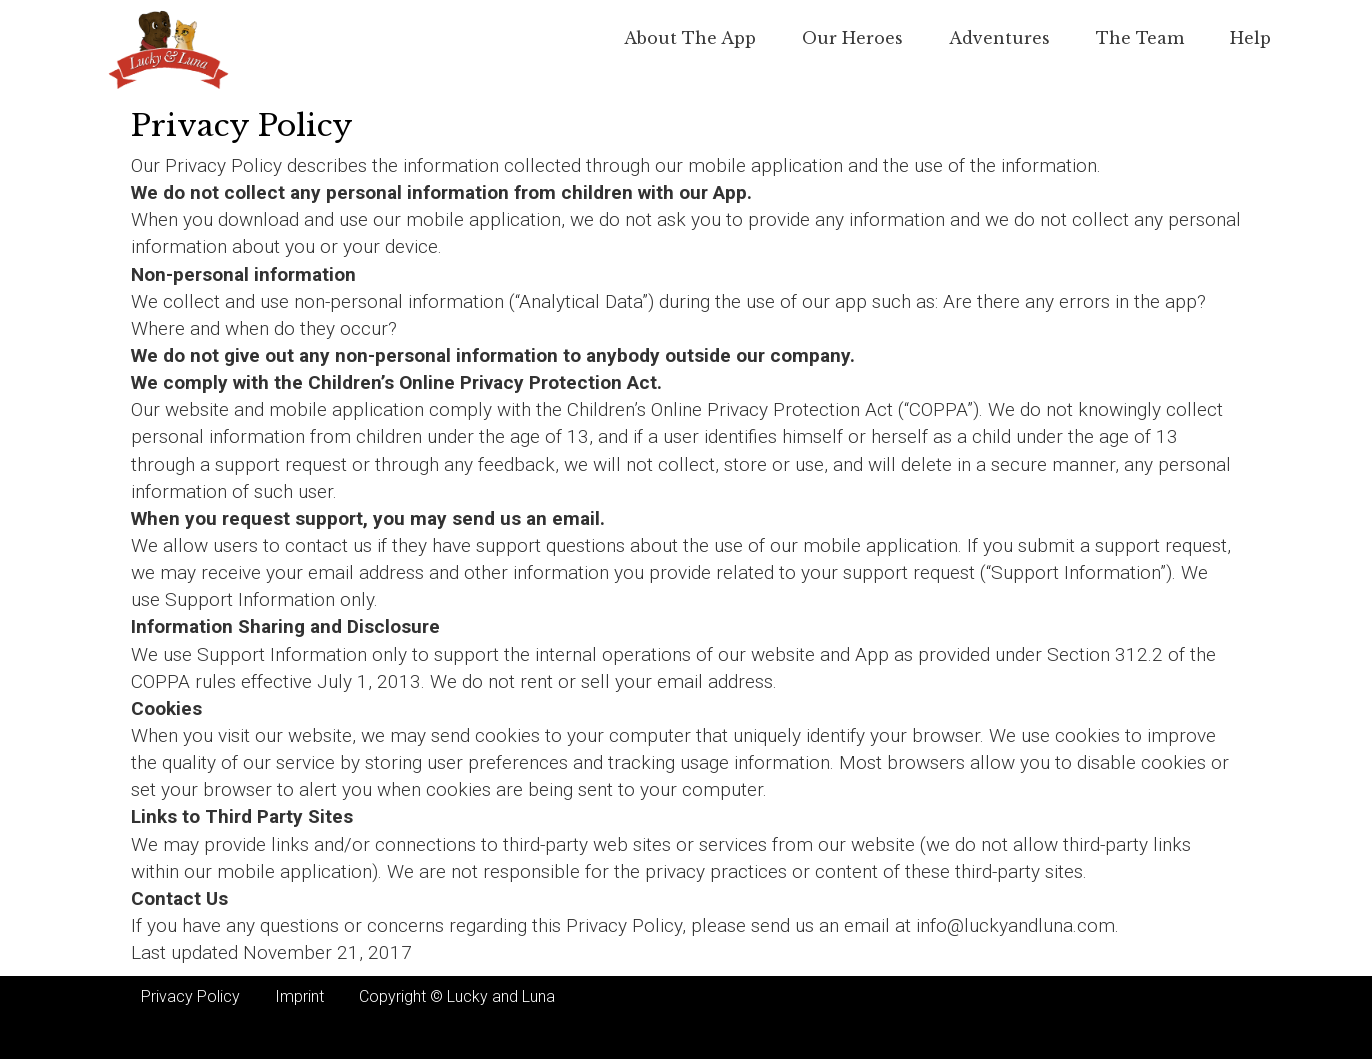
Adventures (999, 38)
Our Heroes (852, 38)
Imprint (299, 996)
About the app (690, 38)
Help (1250, 38)
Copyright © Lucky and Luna (457, 996)
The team (1140, 38)
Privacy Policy (190, 996)
